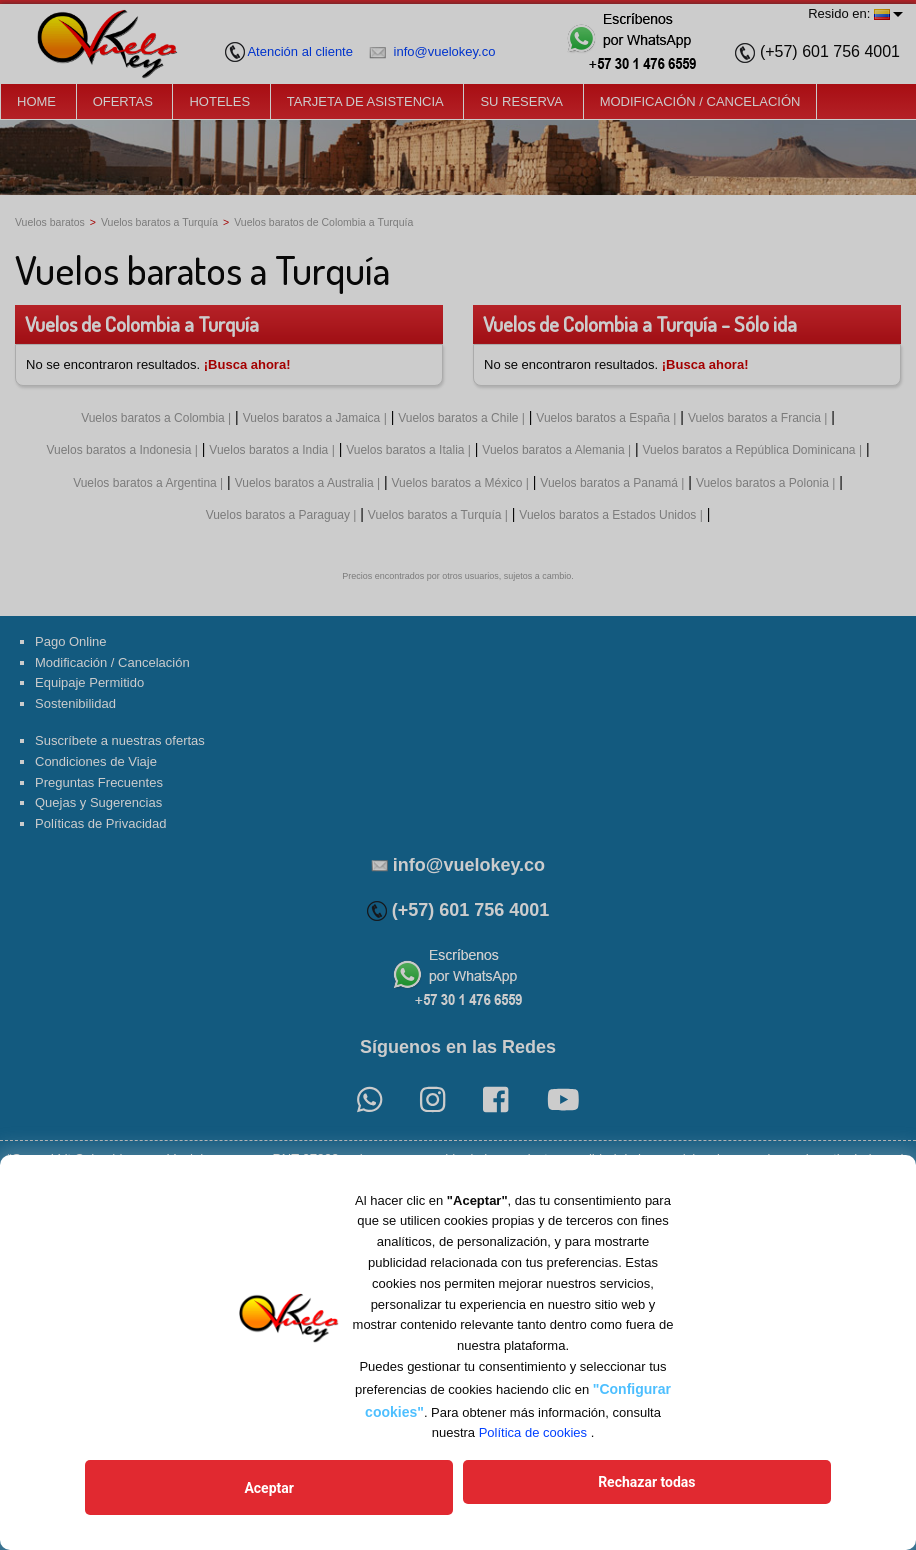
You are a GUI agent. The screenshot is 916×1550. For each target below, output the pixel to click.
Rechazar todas (550, 1493)
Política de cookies (533, 1444)
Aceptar (366, 1493)
